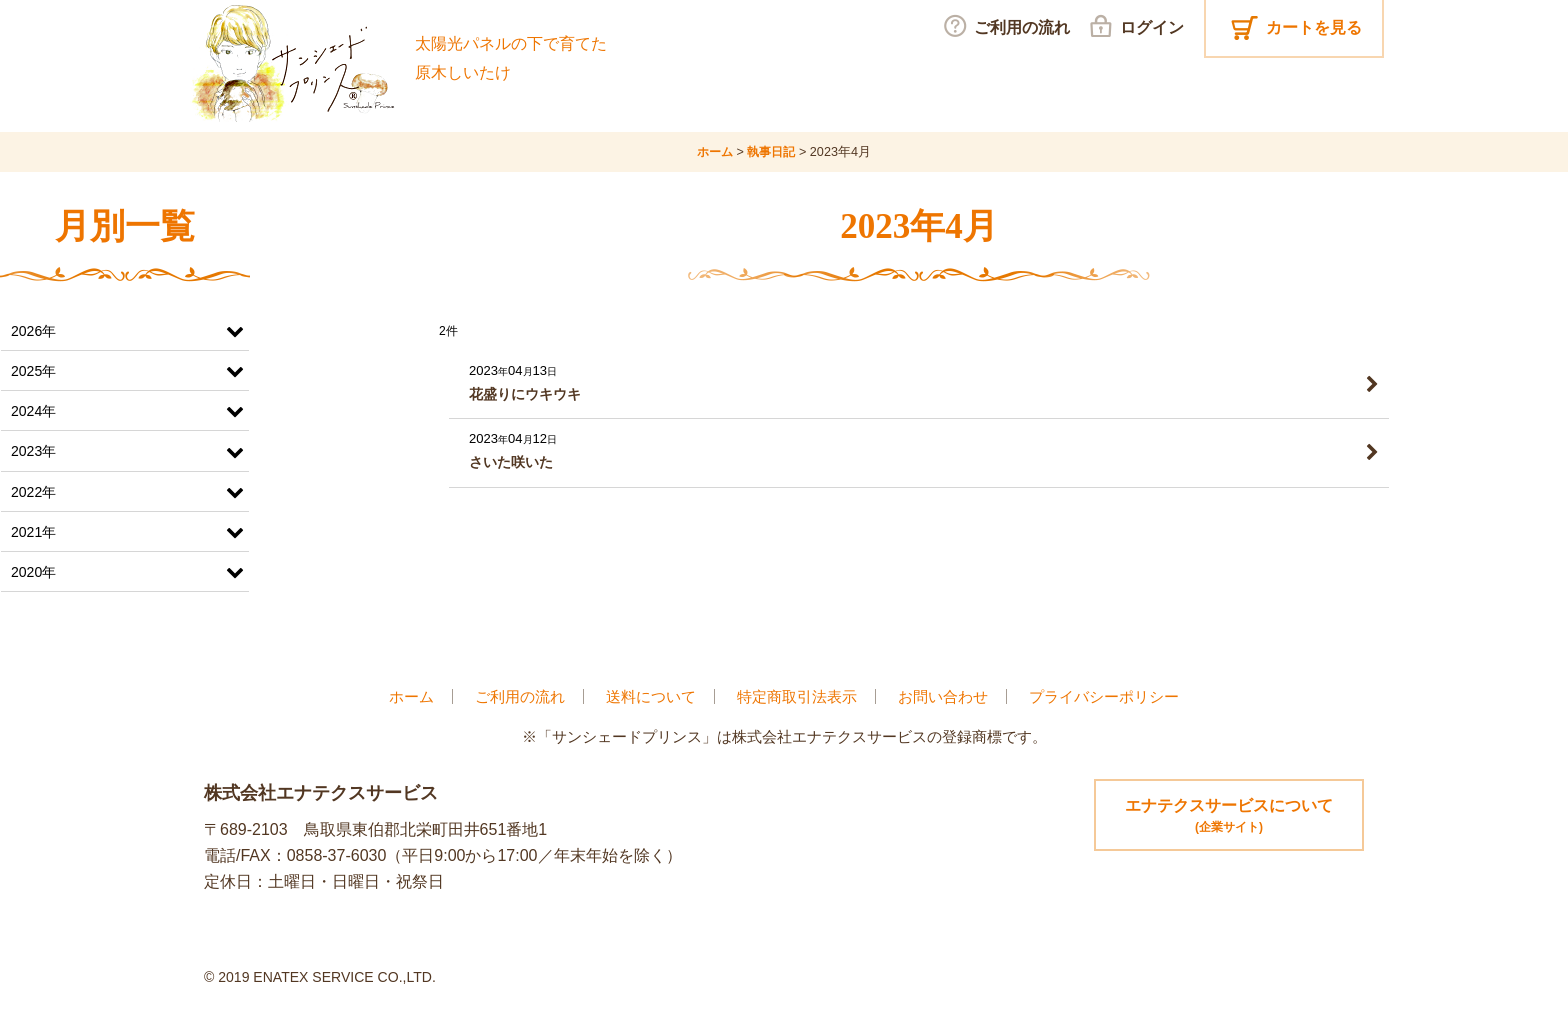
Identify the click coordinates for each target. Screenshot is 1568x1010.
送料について (651, 695)
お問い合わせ (943, 695)
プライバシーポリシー (1104, 695)
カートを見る (1314, 27)
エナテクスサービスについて (1229, 816)
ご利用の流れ (520, 695)
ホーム (411, 695)
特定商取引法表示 (797, 695)
